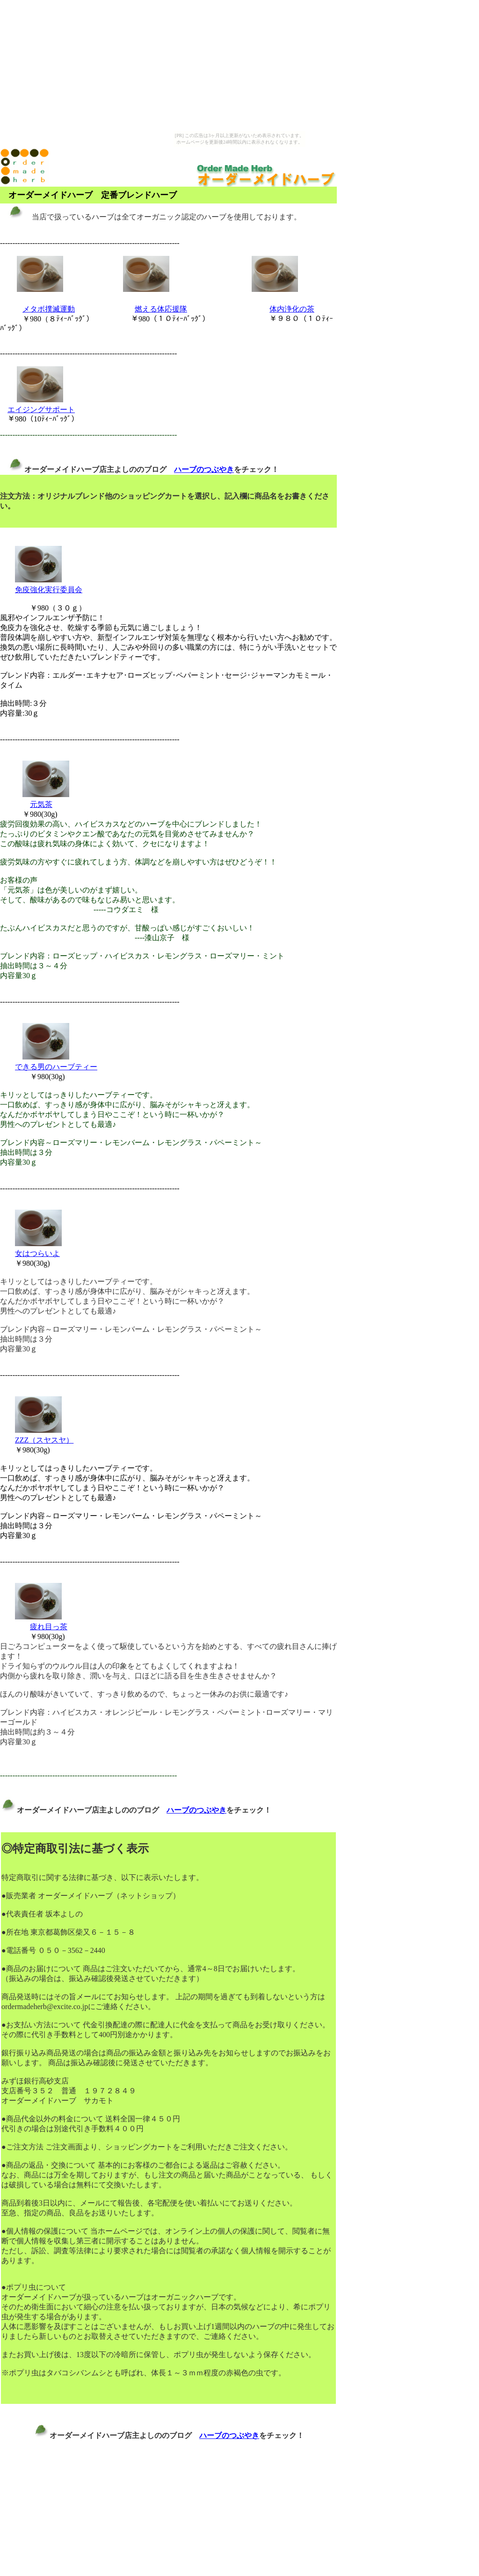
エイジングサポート (41, 410)
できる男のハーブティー (56, 1067)
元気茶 (41, 804)
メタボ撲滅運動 (48, 309)
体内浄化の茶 (291, 309)
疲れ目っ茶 (48, 1627)
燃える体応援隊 (161, 309)
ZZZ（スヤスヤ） (44, 1440)
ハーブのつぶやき (204, 469)
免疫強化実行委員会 (48, 590)
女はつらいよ (37, 1253)
